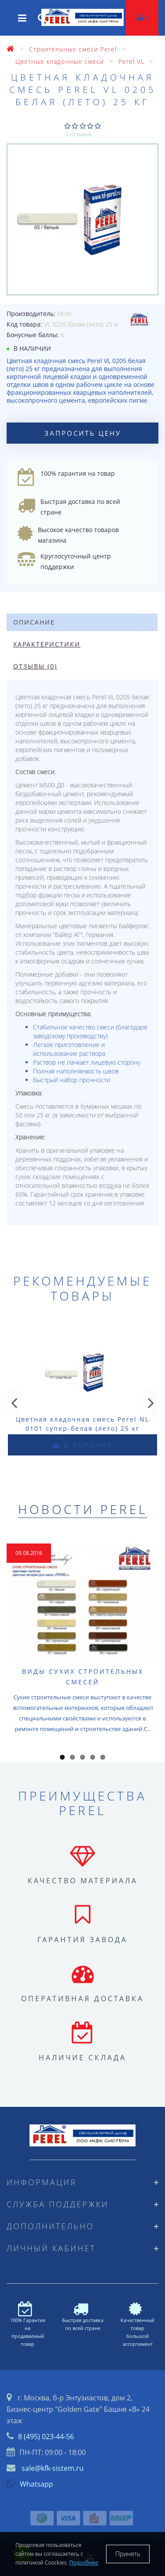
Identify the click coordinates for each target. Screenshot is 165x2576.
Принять (127, 2554)
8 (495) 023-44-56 (46, 2436)
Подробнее (83, 2562)
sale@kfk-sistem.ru (53, 2468)
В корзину (82, 1445)
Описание (34, 622)
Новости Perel (82, 1509)
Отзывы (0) (35, 666)
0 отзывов (79, 134)
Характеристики (47, 644)
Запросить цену (82, 433)
